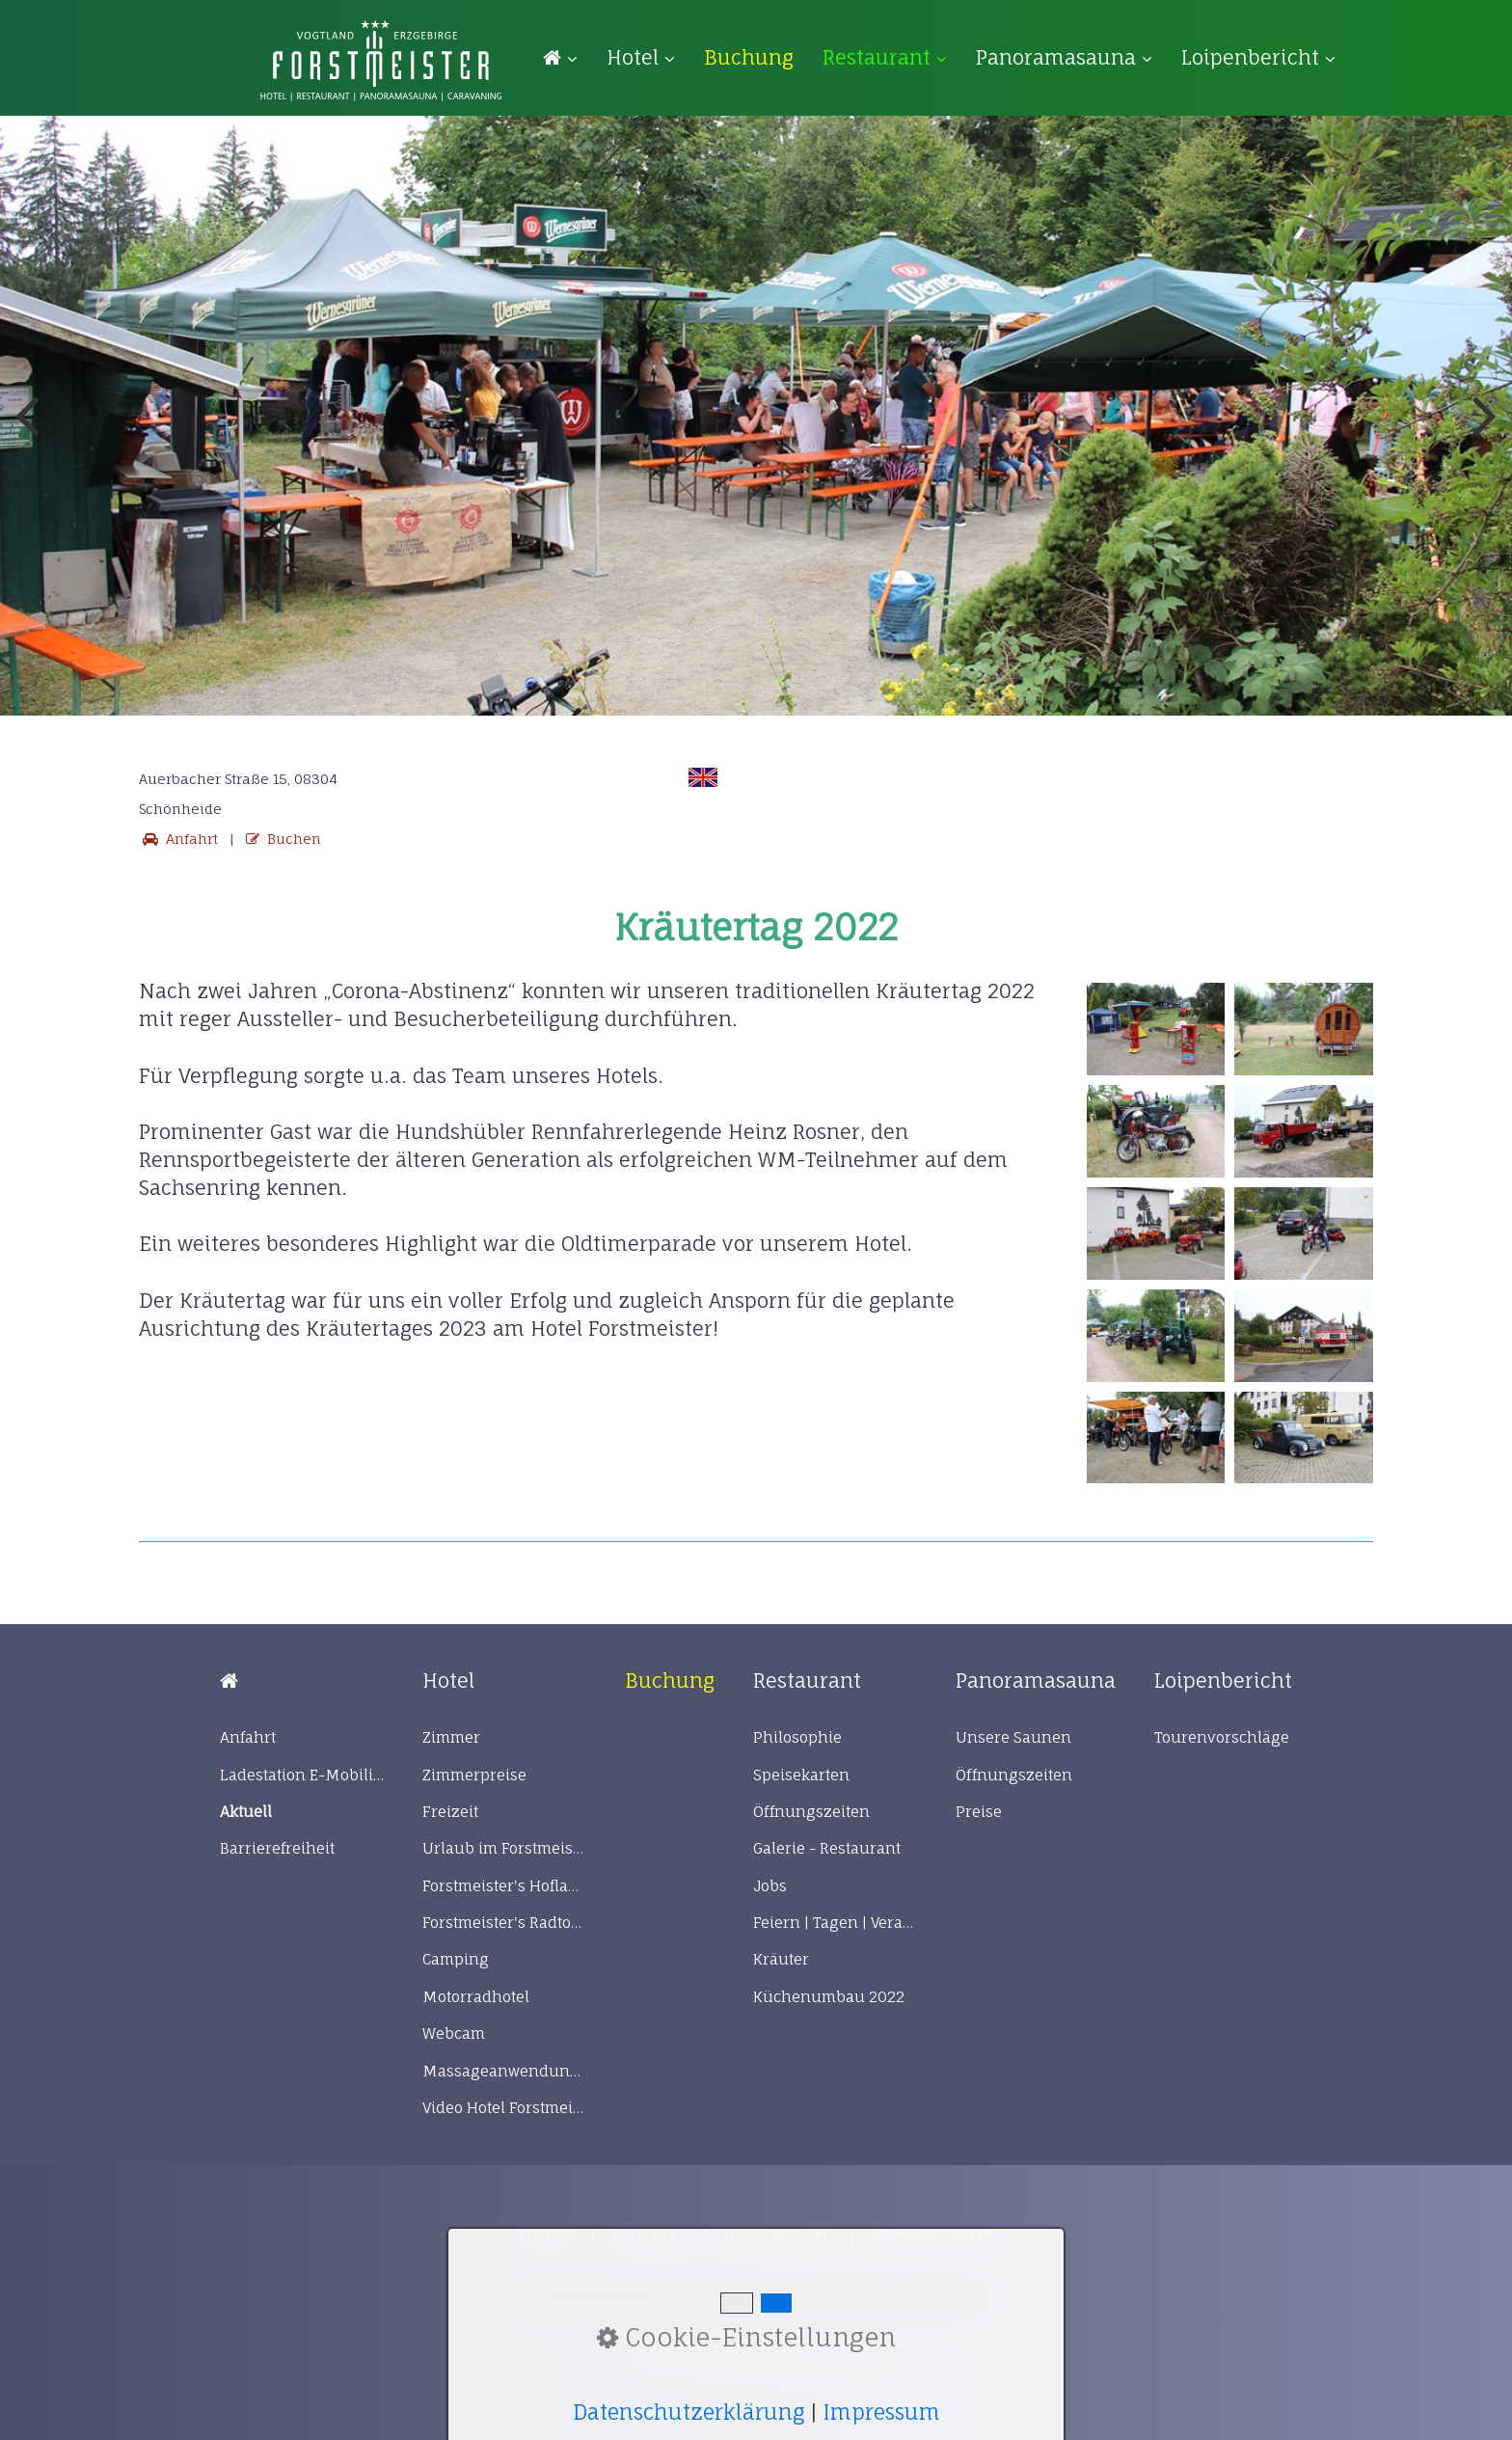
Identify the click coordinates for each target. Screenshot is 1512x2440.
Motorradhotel (475, 1997)
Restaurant (885, 57)
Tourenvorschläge (1221, 1737)
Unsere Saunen (1013, 1737)
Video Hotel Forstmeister (504, 2108)
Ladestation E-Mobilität (302, 1775)
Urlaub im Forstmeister (504, 1848)
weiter (1483, 429)
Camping (455, 1959)
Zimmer (451, 1737)
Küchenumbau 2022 (828, 1997)
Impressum (881, 2412)
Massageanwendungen (504, 2071)
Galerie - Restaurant (827, 1848)
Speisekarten (801, 1775)
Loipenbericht (1258, 57)
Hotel (641, 57)
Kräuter (781, 1959)
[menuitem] (567, 58)
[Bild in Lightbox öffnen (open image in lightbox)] (1156, 1029)
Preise (979, 1812)
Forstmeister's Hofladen (504, 1886)
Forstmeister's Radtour (504, 1922)
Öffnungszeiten (811, 1812)
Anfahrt (178, 838)
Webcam (453, 2033)
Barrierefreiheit (277, 1848)
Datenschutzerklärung (688, 2412)
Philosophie (797, 1737)
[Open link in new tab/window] (748, 57)
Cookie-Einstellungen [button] (746, 2337)
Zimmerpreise (474, 1775)
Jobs (770, 1886)
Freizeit (450, 1812)
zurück (28, 429)
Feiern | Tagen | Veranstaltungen (835, 1922)
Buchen (281, 838)
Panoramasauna (1064, 57)
